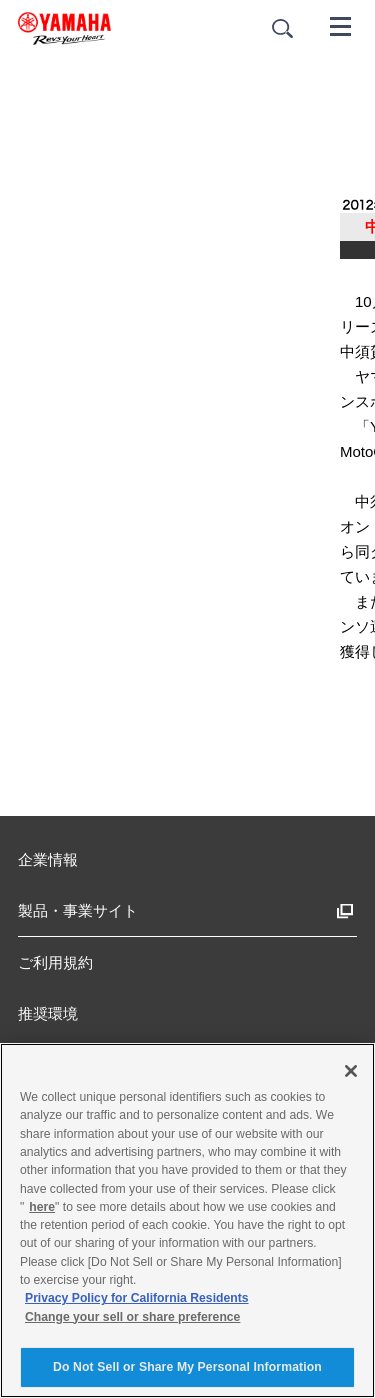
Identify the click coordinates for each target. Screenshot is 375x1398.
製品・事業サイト (78, 910)
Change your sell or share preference (132, 1317)
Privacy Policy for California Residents (137, 1298)
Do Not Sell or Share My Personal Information (187, 1367)
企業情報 (48, 859)
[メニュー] (341, 25)
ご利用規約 (55, 962)
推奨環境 (48, 1013)
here (42, 1207)
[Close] (351, 1071)
